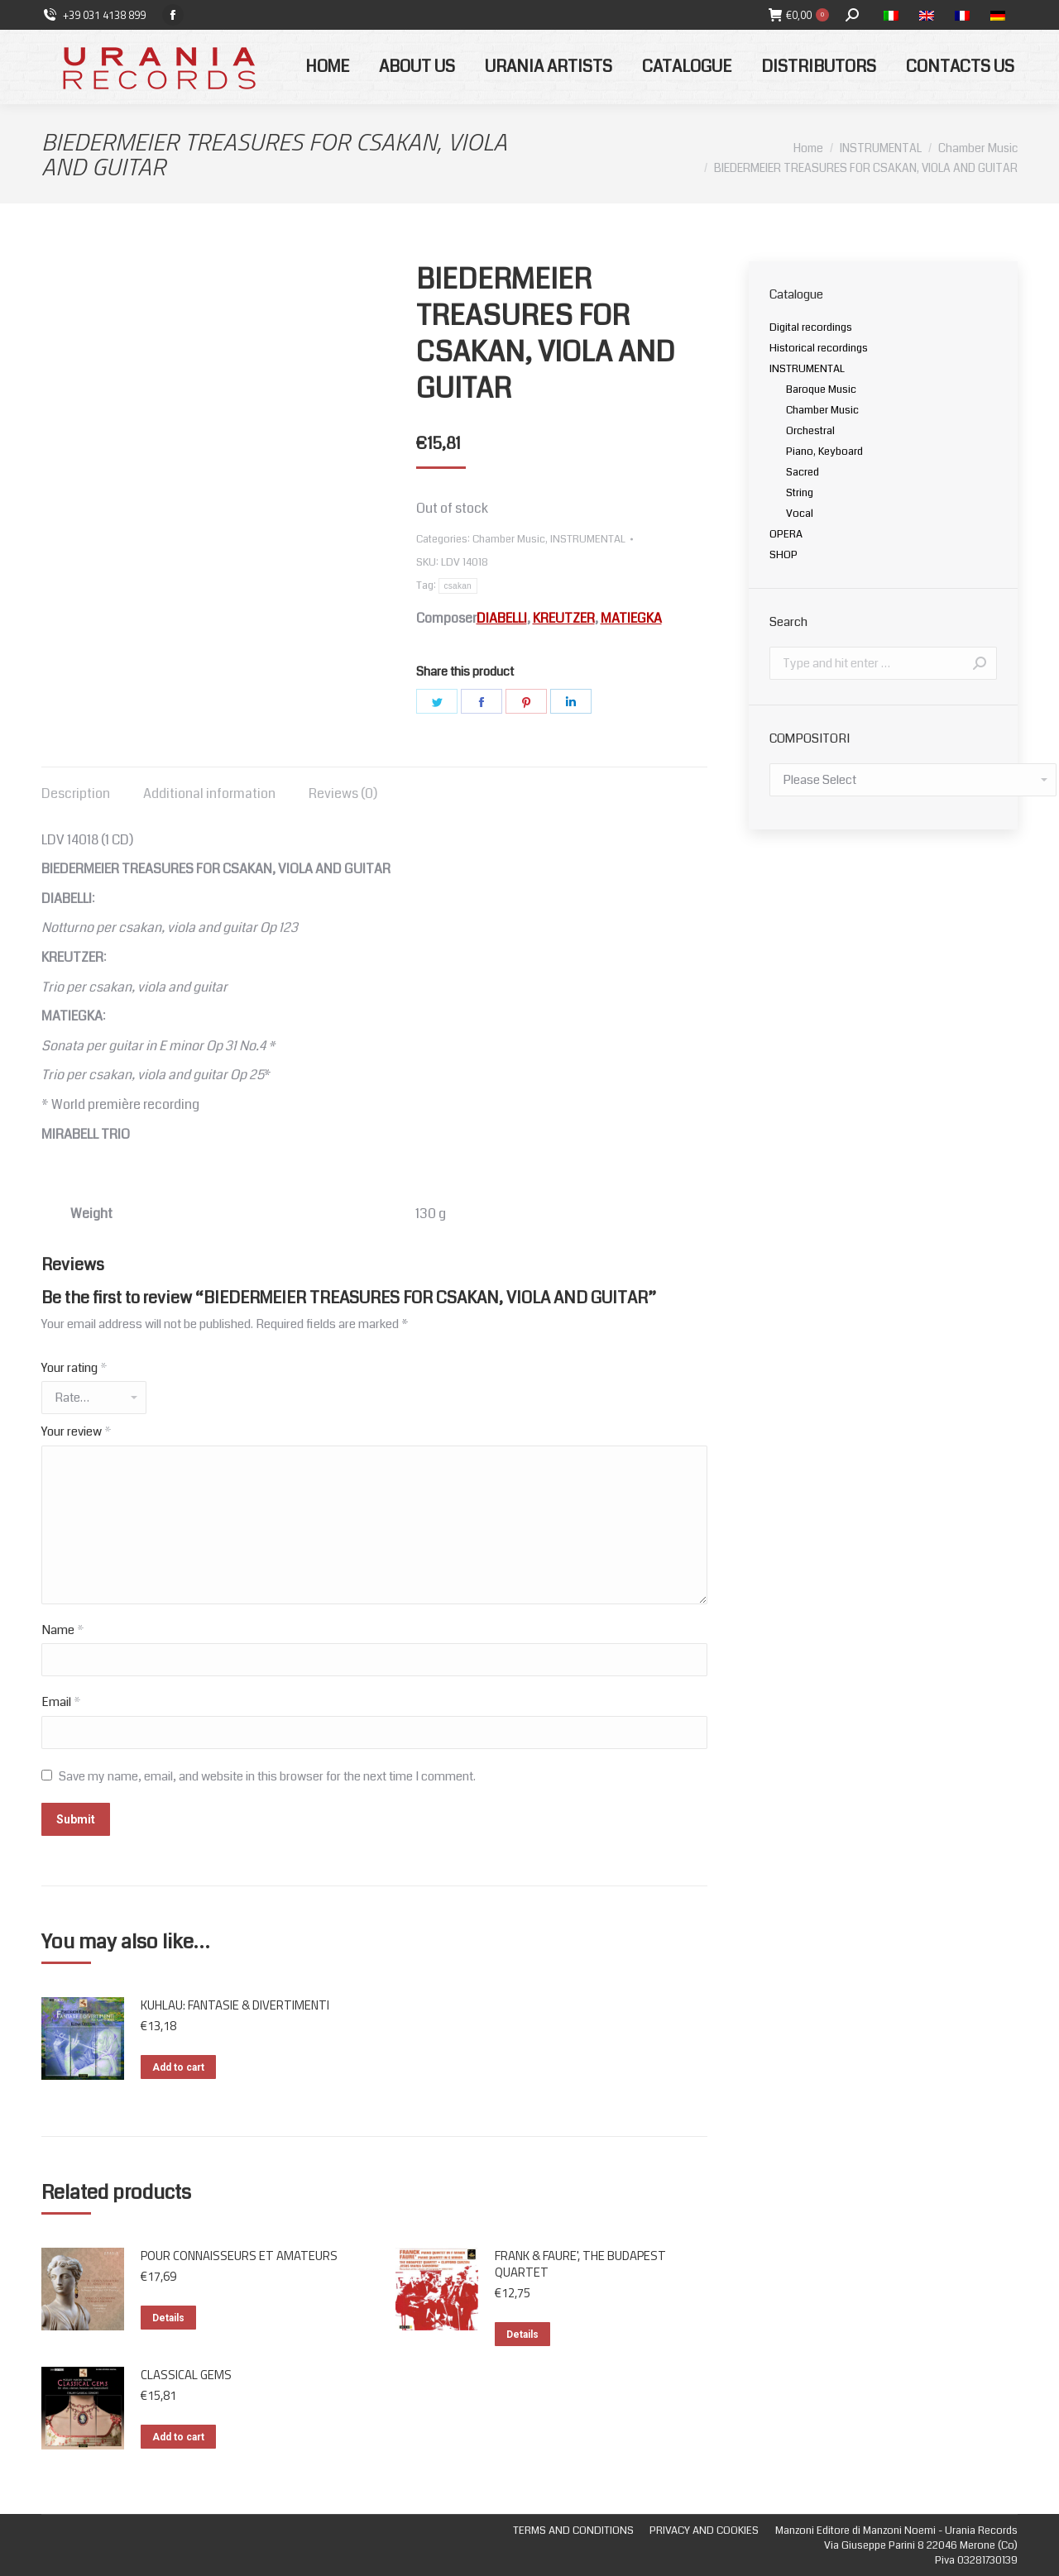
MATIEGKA (631, 618)
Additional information (209, 793)
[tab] (75, 786)
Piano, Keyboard (824, 451)
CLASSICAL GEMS (186, 2375)
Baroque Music (821, 389)
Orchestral (810, 430)
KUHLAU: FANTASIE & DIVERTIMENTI (235, 2005)
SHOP (783, 554)
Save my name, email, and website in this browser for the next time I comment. (267, 1776)
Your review (76, 1431)
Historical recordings (818, 348)
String (799, 492)
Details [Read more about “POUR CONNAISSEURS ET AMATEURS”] (168, 2318)
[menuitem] (327, 67)
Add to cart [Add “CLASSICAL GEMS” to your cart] (178, 2437)
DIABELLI (502, 618)
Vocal (799, 513)
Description (75, 793)
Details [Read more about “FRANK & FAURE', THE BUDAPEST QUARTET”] (522, 2334)
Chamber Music (508, 539)
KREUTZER (564, 618)
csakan (458, 585)
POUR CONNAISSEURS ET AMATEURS (239, 2256)
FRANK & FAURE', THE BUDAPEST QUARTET (580, 2264)
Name (62, 1630)
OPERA (786, 534)
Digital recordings (810, 327)
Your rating (74, 1368)
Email (61, 1702)
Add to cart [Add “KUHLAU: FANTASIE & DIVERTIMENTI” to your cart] (178, 2067)
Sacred (802, 472)
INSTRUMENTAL (587, 539)
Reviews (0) (343, 793)
